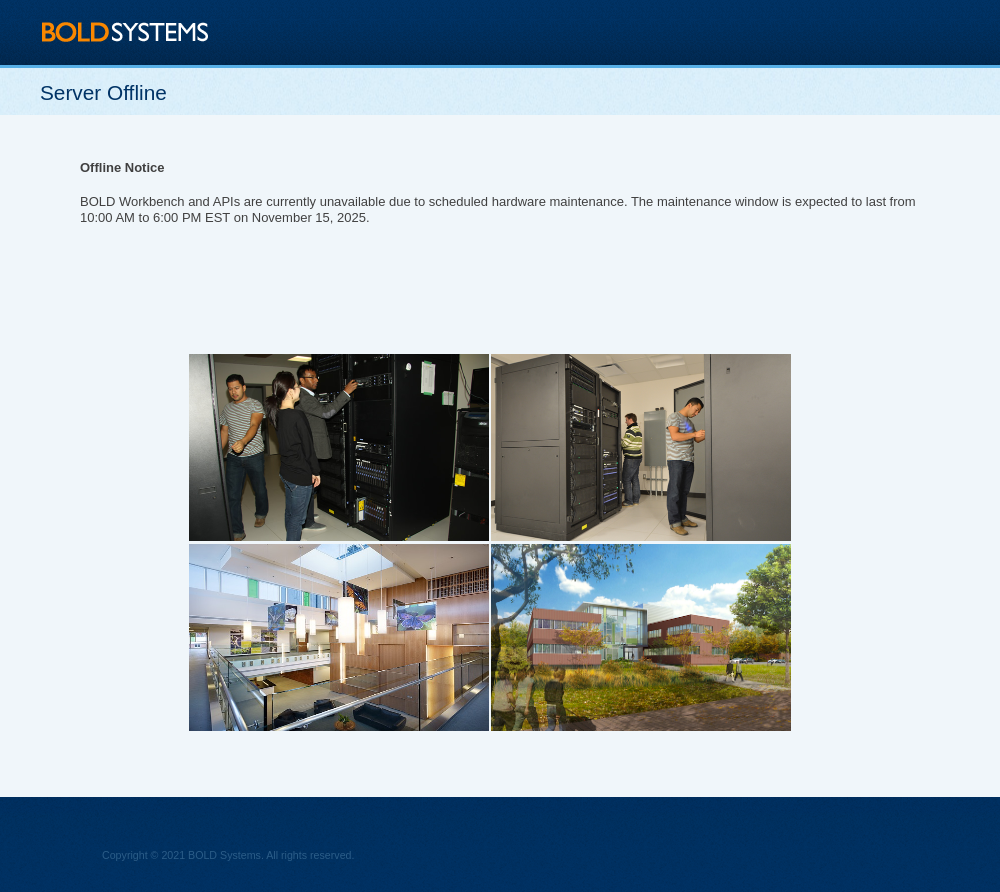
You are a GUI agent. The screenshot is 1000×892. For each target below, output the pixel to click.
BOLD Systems (125, 31)
